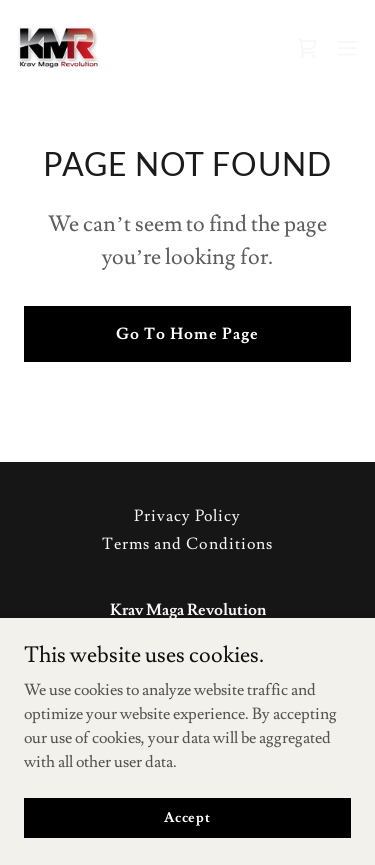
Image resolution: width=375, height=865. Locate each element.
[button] (347, 48)
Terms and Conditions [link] (187, 544)
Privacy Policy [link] (187, 516)
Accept (187, 817)
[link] (58, 48)
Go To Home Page (187, 334)
